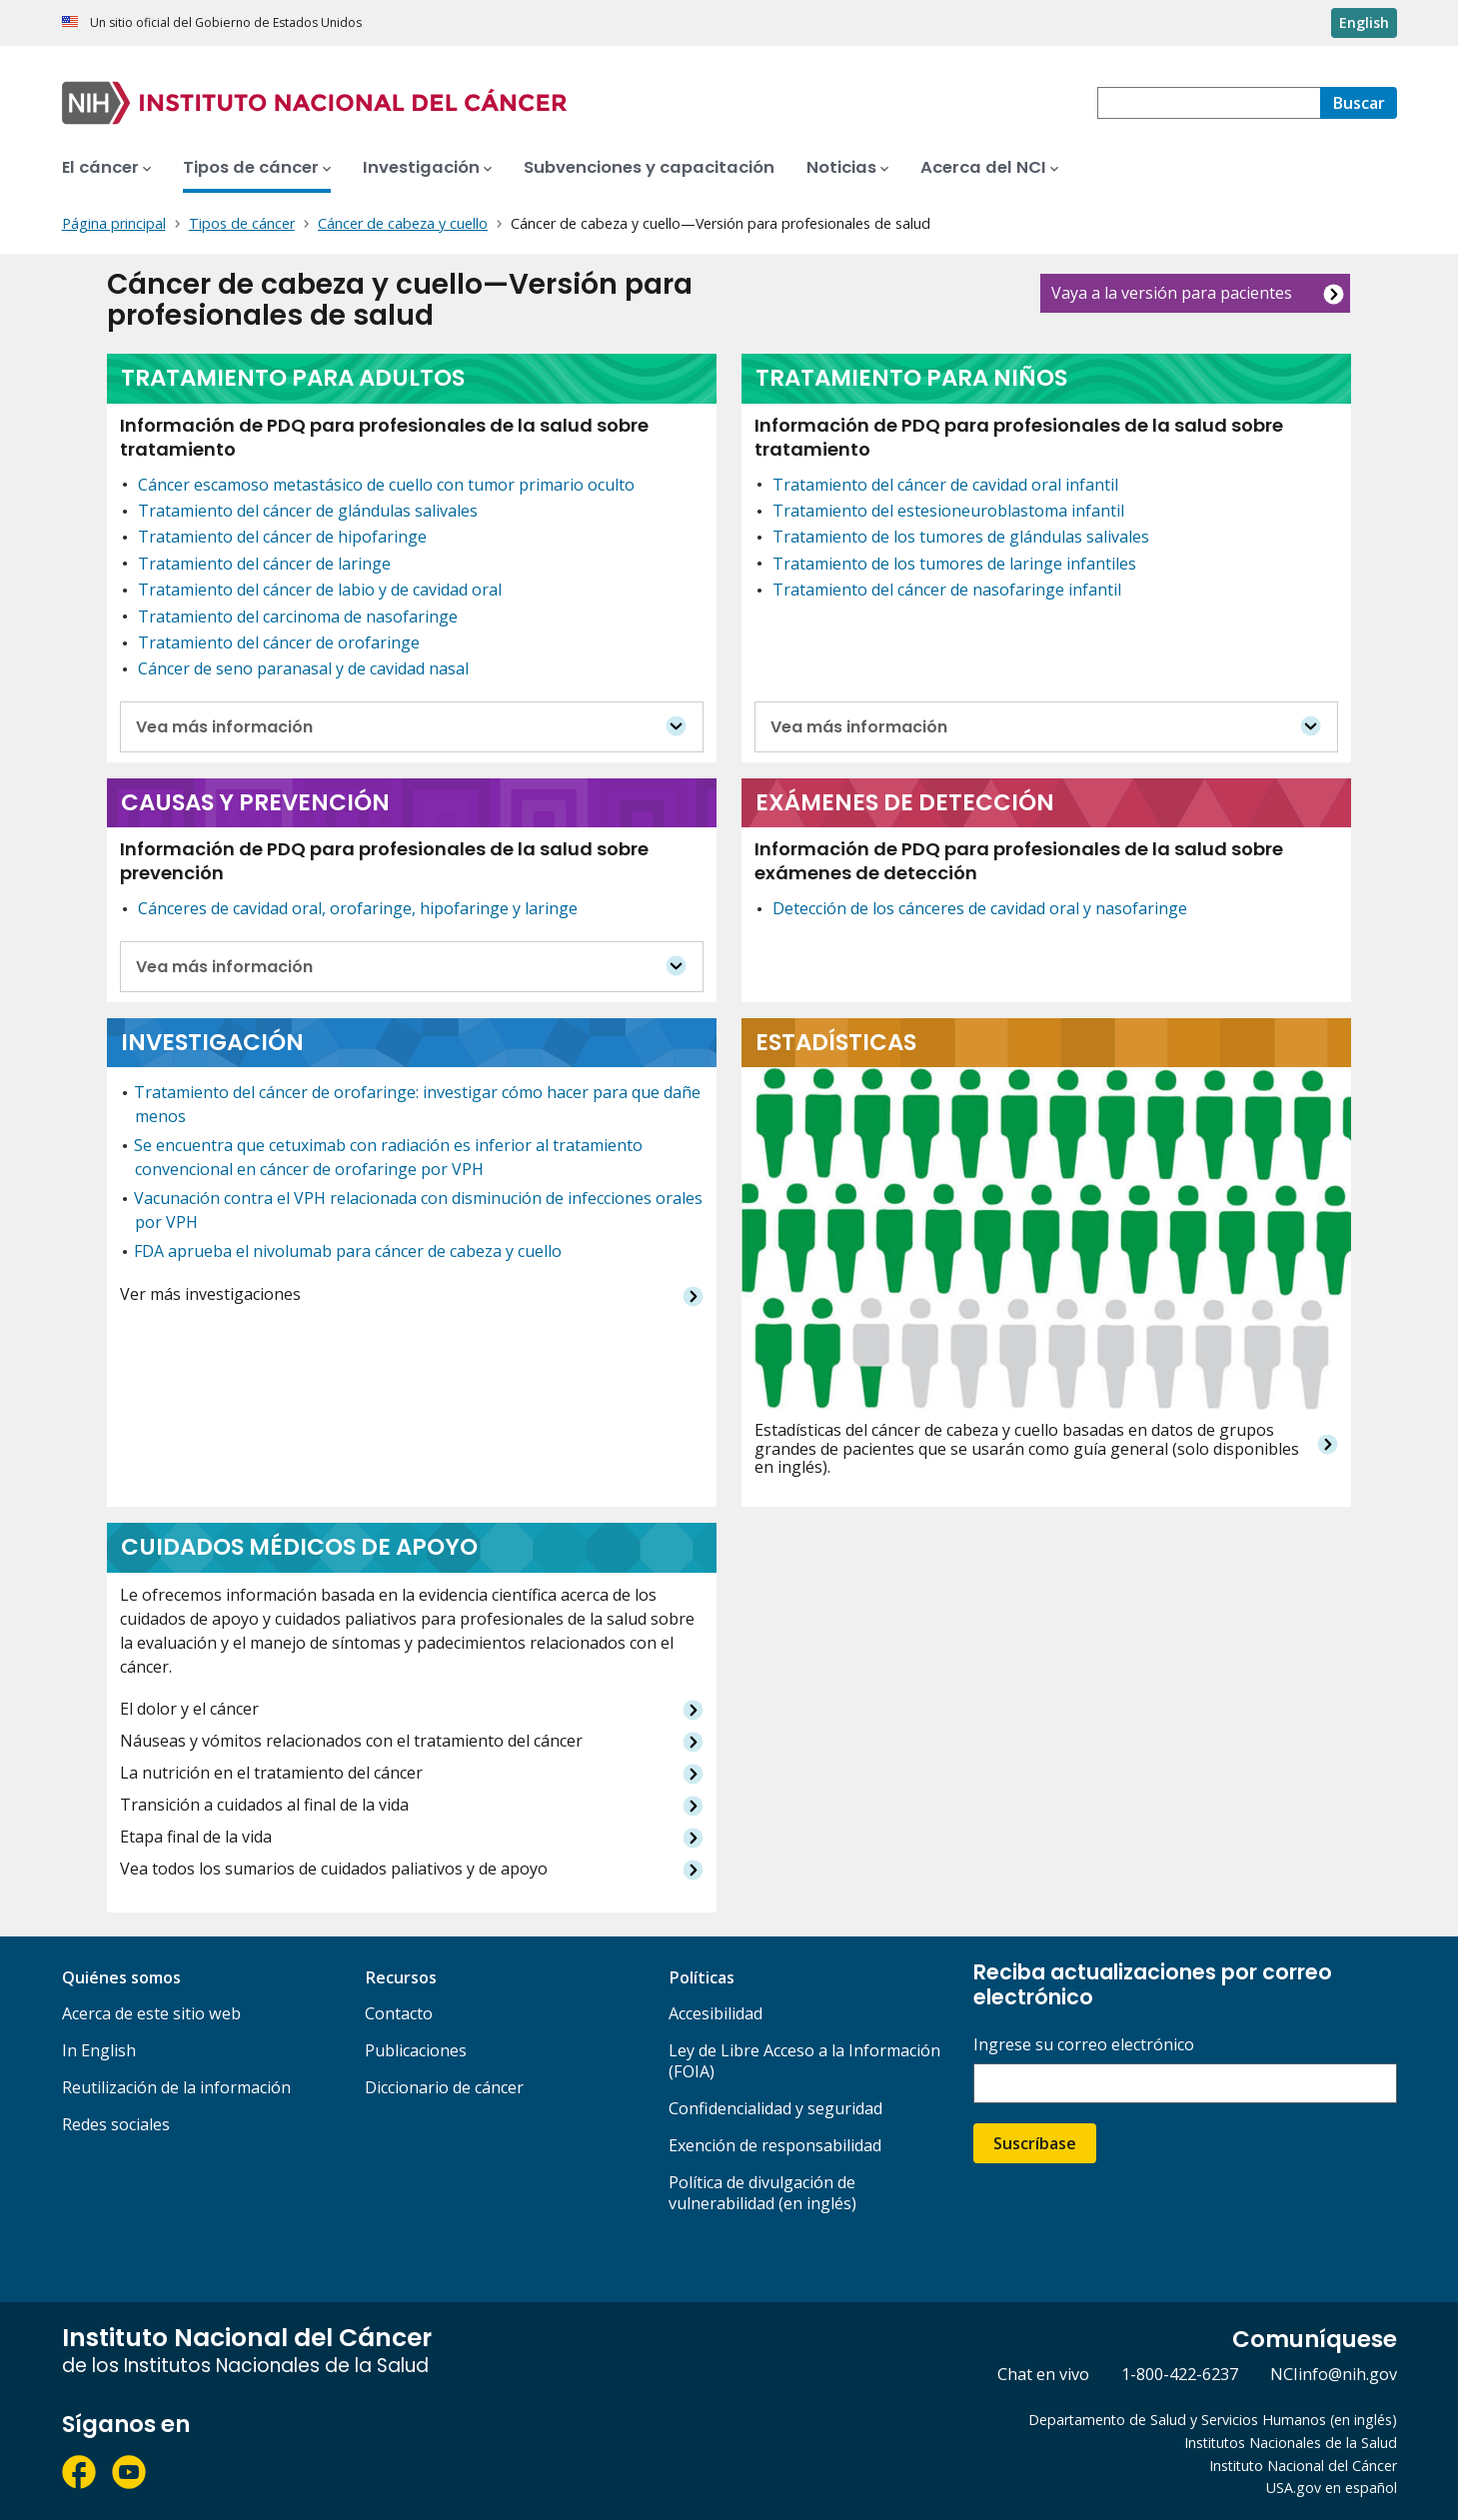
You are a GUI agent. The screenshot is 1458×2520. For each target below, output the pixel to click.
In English (99, 2050)
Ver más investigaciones (210, 1294)
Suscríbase (1034, 2143)
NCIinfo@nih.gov (1333, 2374)
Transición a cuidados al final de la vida (264, 1805)
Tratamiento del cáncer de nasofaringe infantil (946, 590)
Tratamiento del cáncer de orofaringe (279, 642)
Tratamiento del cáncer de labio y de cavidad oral (320, 590)
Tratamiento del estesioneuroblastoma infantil (948, 511)
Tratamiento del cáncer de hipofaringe (282, 537)
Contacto (399, 2013)
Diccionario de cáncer (444, 2087)
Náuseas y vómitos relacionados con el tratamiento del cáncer (351, 1741)
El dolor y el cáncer (189, 1709)
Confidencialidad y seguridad (775, 2108)
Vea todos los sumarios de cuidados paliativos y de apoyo (334, 1869)
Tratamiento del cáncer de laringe (264, 564)
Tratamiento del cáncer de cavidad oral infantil (945, 485)
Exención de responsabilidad (775, 2145)
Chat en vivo (1043, 2374)
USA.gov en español (1331, 2487)
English (1364, 22)
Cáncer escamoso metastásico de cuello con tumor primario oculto (386, 485)
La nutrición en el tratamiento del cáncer (271, 1773)
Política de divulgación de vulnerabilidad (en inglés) (762, 2192)
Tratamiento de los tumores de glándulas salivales (960, 537)
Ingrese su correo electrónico (1083, 2044)
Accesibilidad (715, 2013)
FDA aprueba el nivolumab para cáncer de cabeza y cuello (348, 1251)
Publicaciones (416, 2050)
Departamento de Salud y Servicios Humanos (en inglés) (1212, 2419)
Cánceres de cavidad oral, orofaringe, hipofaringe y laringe (358, 908)
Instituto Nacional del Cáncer (1303, 2465)
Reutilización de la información (176, 2087)
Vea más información (224, 726)
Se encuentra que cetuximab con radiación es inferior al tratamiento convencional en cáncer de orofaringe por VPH (388, 1157)
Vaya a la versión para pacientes (1171, 293)
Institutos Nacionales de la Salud (1290, 2442)
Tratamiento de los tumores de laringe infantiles (954, 564)
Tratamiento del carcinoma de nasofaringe (298, 617)
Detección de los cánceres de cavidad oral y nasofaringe (979, 908)
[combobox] (1208, 103)
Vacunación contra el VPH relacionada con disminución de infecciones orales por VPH (418, 1210)
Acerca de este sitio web (151, 2013)
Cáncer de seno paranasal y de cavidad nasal (303, 668)
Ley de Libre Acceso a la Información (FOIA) (804, 2060)
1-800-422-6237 (1179, 2374)
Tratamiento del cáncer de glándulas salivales (308, 511)
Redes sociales (116, 2124)
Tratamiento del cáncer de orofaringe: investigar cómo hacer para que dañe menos (417, 1104)
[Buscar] (1358, 103)
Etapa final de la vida (196, 1837)
